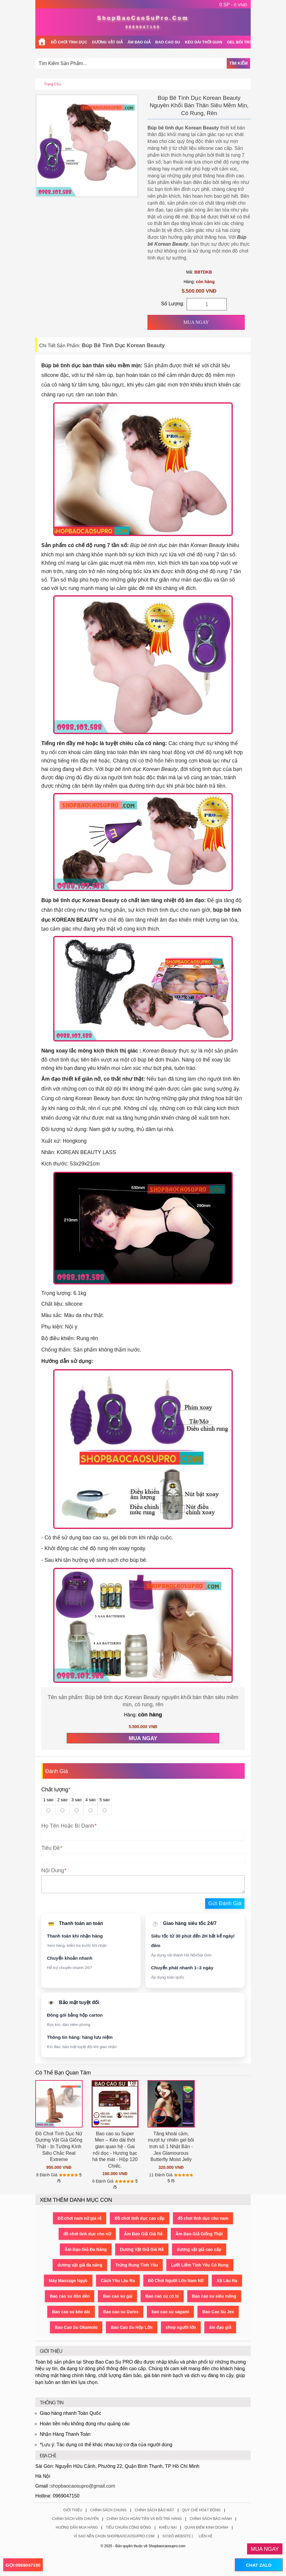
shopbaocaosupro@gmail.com (83, 2486)
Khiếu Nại (168, 2527)
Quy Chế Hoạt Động (201, 2510)
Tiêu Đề (50, 1848)
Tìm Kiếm (238, 63)
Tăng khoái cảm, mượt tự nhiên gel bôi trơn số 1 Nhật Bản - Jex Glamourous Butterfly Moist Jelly (171, 2146)
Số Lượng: (172, 303)
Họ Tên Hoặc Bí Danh (67, 1826)
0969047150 (143, 27)
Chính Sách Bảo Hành (211, 2519)
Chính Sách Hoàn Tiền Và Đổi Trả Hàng (144, 2519)
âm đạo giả (220, 2327)
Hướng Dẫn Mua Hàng (77, 2527)
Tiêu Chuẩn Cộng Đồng (128, 2527)
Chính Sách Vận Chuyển (75, 2519)
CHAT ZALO (259, 2565)
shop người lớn (181, 2327)
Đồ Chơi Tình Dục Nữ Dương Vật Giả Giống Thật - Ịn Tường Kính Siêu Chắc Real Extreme (58, 2146)
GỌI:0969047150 (23, 2565)
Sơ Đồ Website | (177, 2536)
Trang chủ (52, 84)
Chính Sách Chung (108, 2510)
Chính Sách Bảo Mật (154, 2510)
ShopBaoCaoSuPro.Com (143, 18)
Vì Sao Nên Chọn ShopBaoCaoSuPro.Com (114, 2536)
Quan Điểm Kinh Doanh (206, 2527)
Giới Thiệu (72, 2510)
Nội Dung (52, 1870)
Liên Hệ (205, 2536)
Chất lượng (55, 1790)
